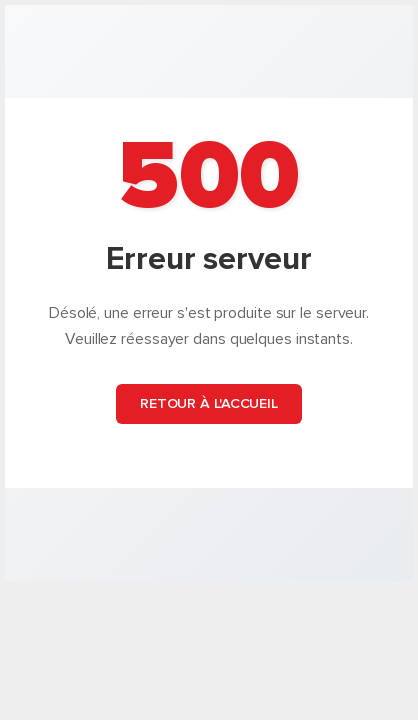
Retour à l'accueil (209, 403)
